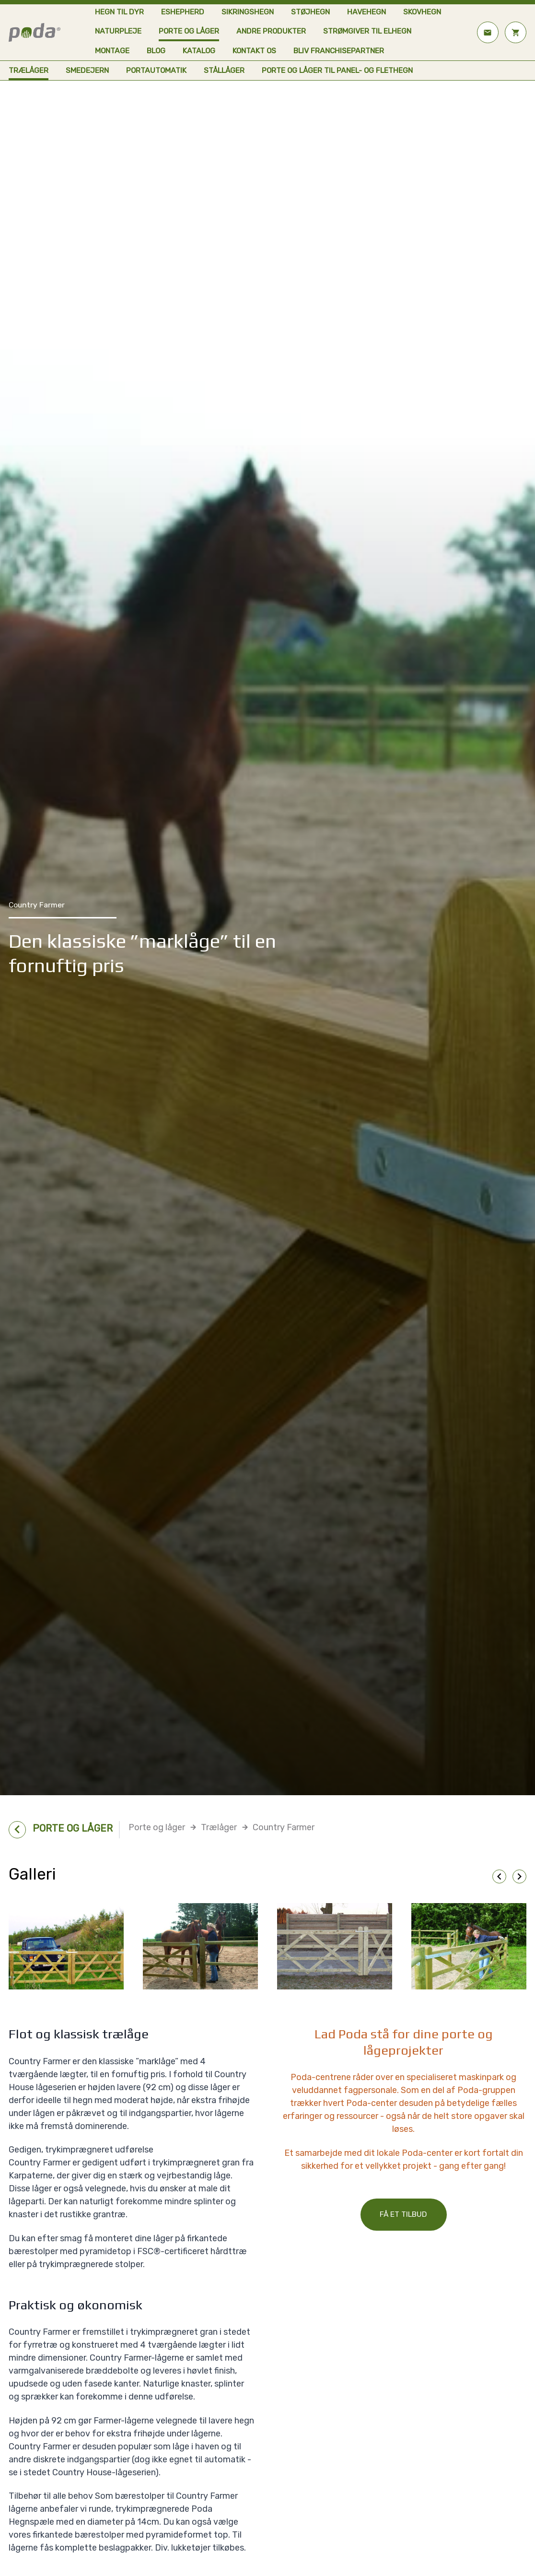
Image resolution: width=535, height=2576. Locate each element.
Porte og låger (189, 30)
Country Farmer (283, 1827)
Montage (112, 50)
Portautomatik (156, 70)
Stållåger (224, 70)
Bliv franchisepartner (338, 50)
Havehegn (366, 11)
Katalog (199, 50)
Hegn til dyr (119, 11)
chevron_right (519, 1876)
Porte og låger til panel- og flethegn (337, 70)
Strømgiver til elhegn (367, 30)
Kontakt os (254, 50)
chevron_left (499, 1876)
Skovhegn (422, 11)
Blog (156, 50)
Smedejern (87, 70)
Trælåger (28, 70)
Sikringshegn (247, 11)
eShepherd (182, 11)
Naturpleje (118, 30)
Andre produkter (271, 30)
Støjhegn (310, 11)
